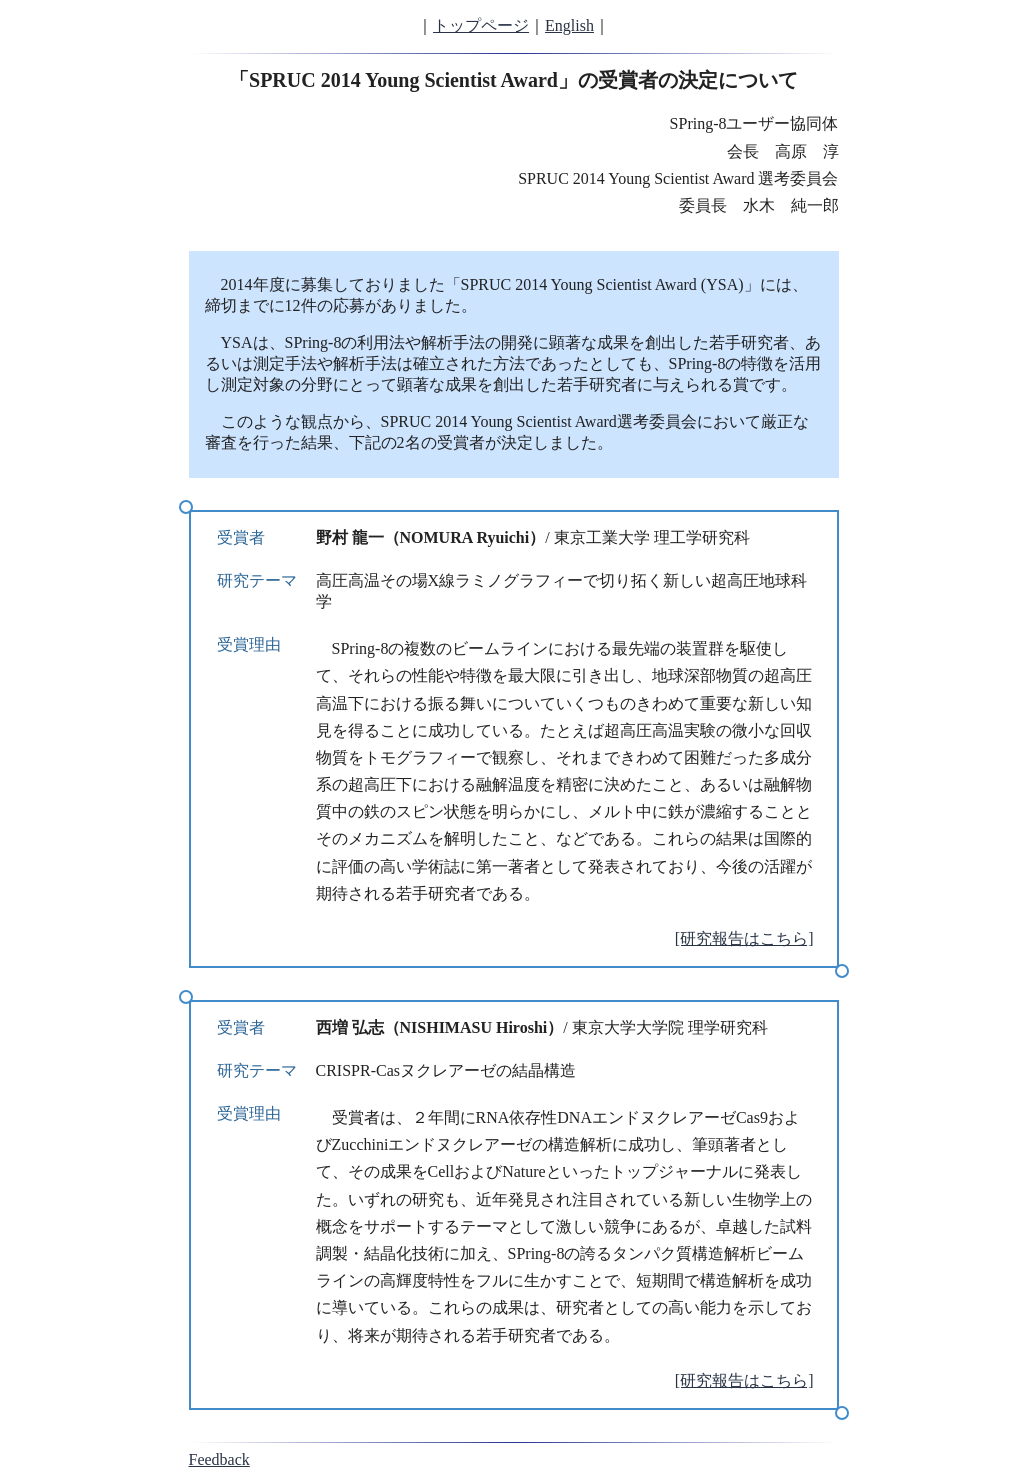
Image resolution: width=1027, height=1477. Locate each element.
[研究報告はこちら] (744, 938)
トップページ (481, 25)
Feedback (219, 1459)
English (569, 25)
